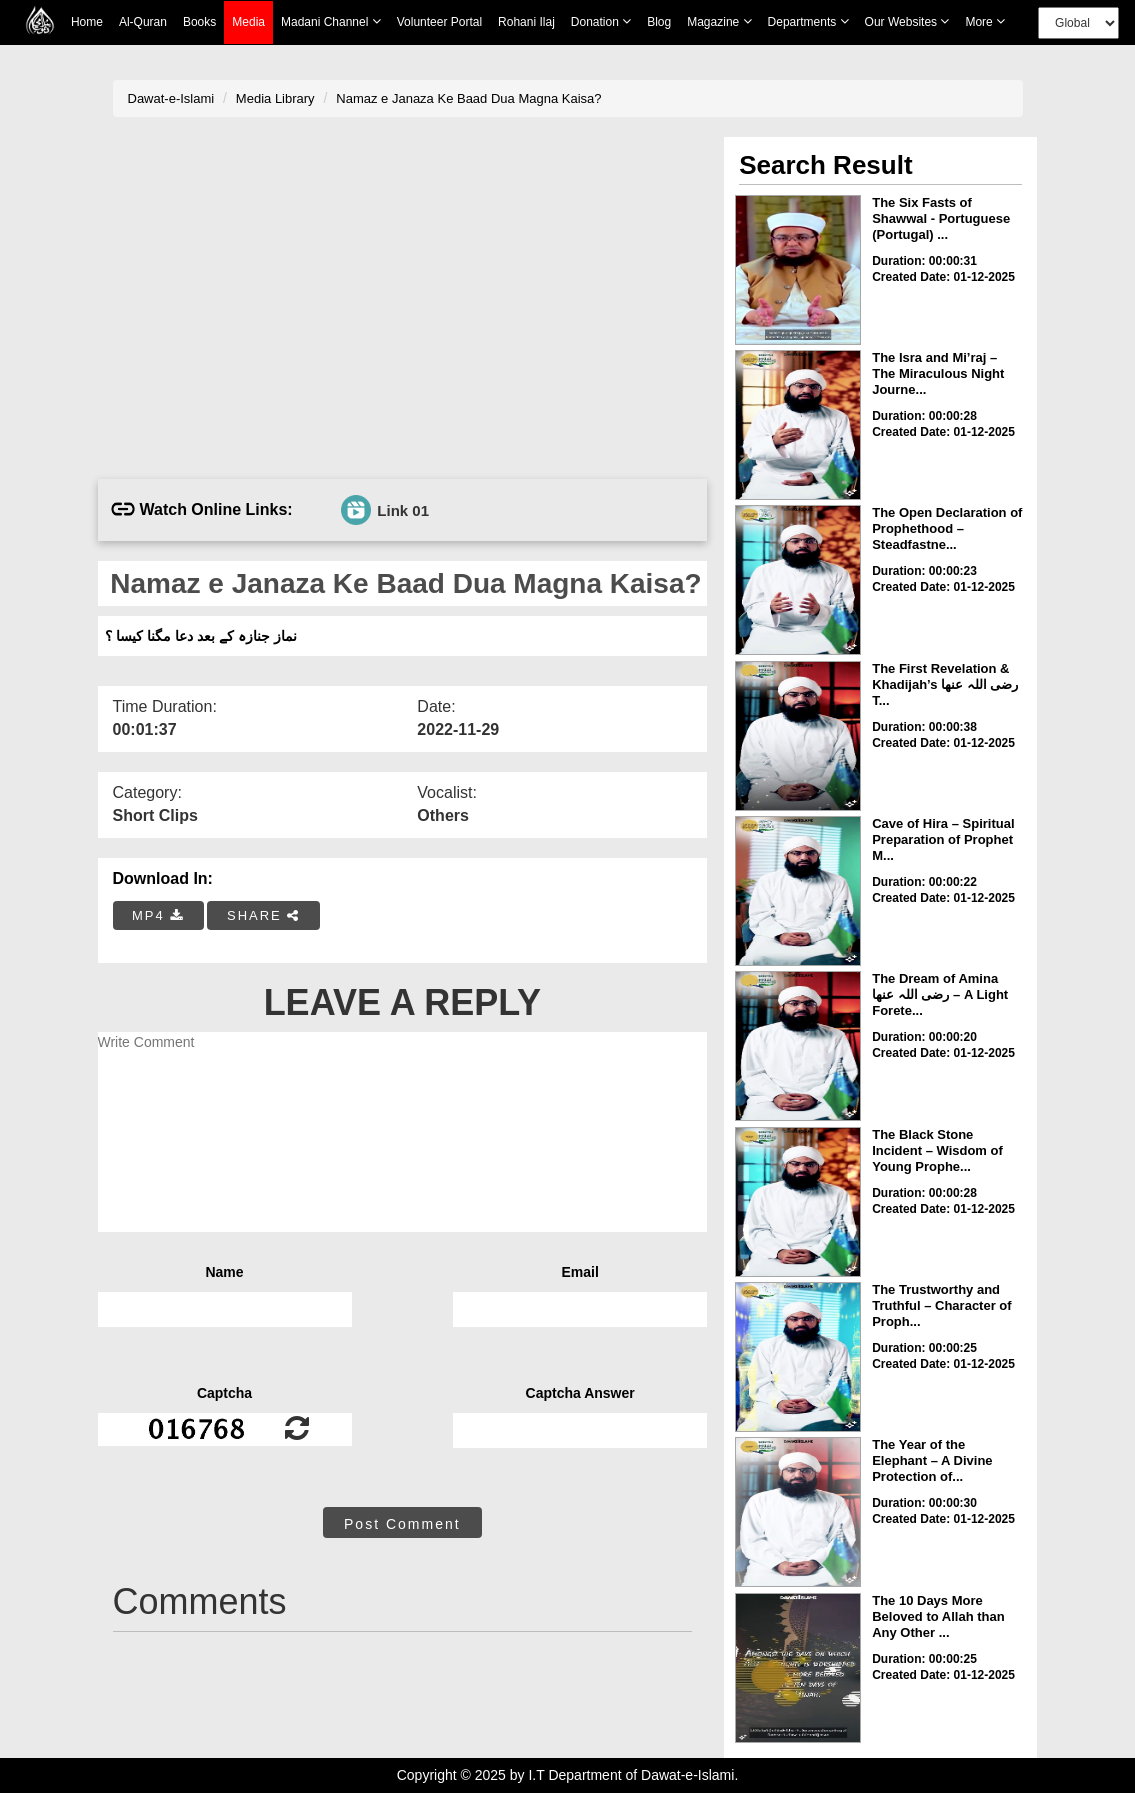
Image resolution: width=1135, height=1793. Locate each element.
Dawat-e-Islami (171, 98)
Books (199, 22)
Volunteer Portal (439, 22)
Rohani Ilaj (526, 22)
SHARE (263, 915)
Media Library (275, 98)
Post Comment (402, 1524)
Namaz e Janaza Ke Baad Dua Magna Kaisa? (468, 98)
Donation (601, 21)
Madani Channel (331, 21)
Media (248, 22)
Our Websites (907, 21)
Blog (659, 22)
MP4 (158, 915)
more (985, 21)
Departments (808, 21)
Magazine (719, 21)
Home (87, 22)
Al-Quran (143, 22)
